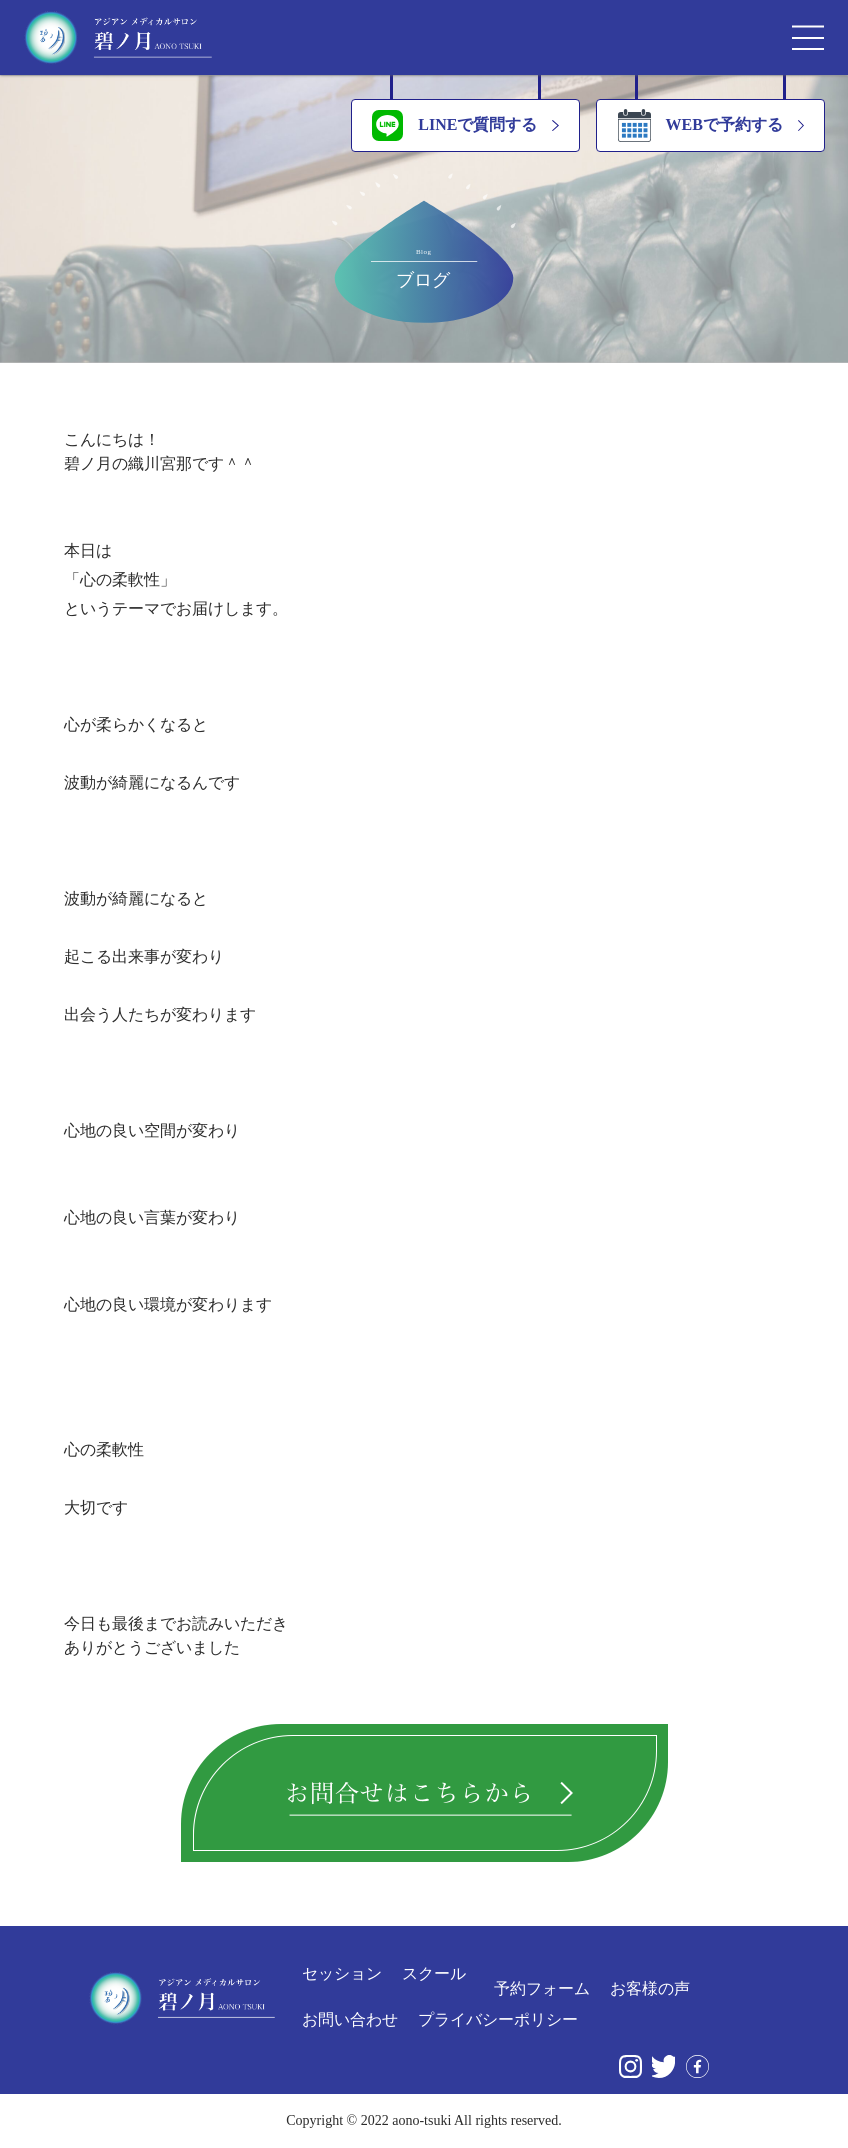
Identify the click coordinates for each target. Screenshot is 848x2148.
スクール (434, 1974)
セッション (342, 1974)
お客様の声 (650, 1989)
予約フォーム (542, 1989)
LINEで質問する (454, 125)
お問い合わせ (350, 2020)
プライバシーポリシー (498, 2020)
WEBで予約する (700, 125)
